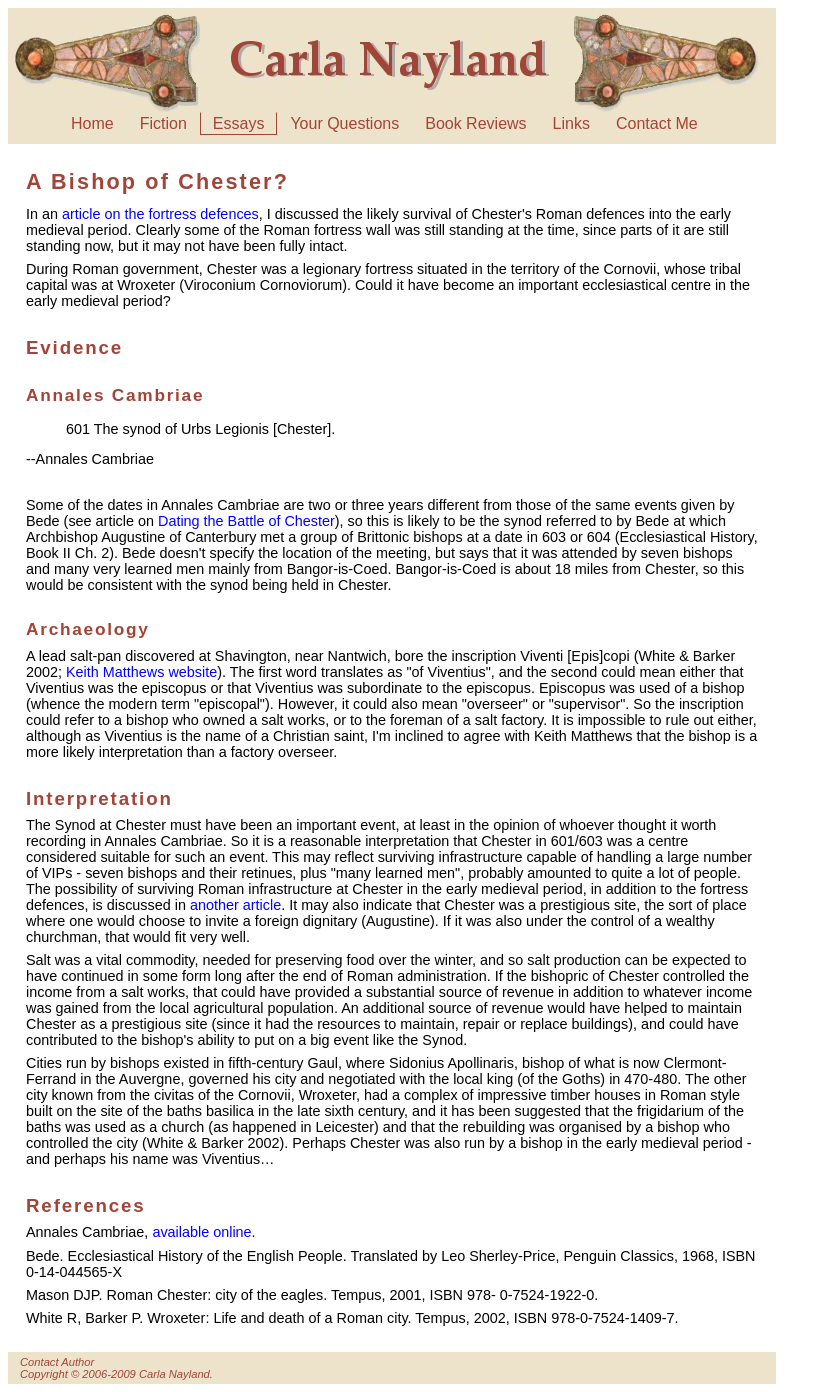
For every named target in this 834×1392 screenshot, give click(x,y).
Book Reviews (475, 123)
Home (92, 123)
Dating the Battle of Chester (246, 521)
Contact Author (57, 1362)
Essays (239, 123)
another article (235, 905)
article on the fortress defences (160, 214)
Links (571, 123)
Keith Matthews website (141, 672)
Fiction (163, 123)
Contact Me (657, 123)
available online (201, 1232)
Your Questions (344, 123)
